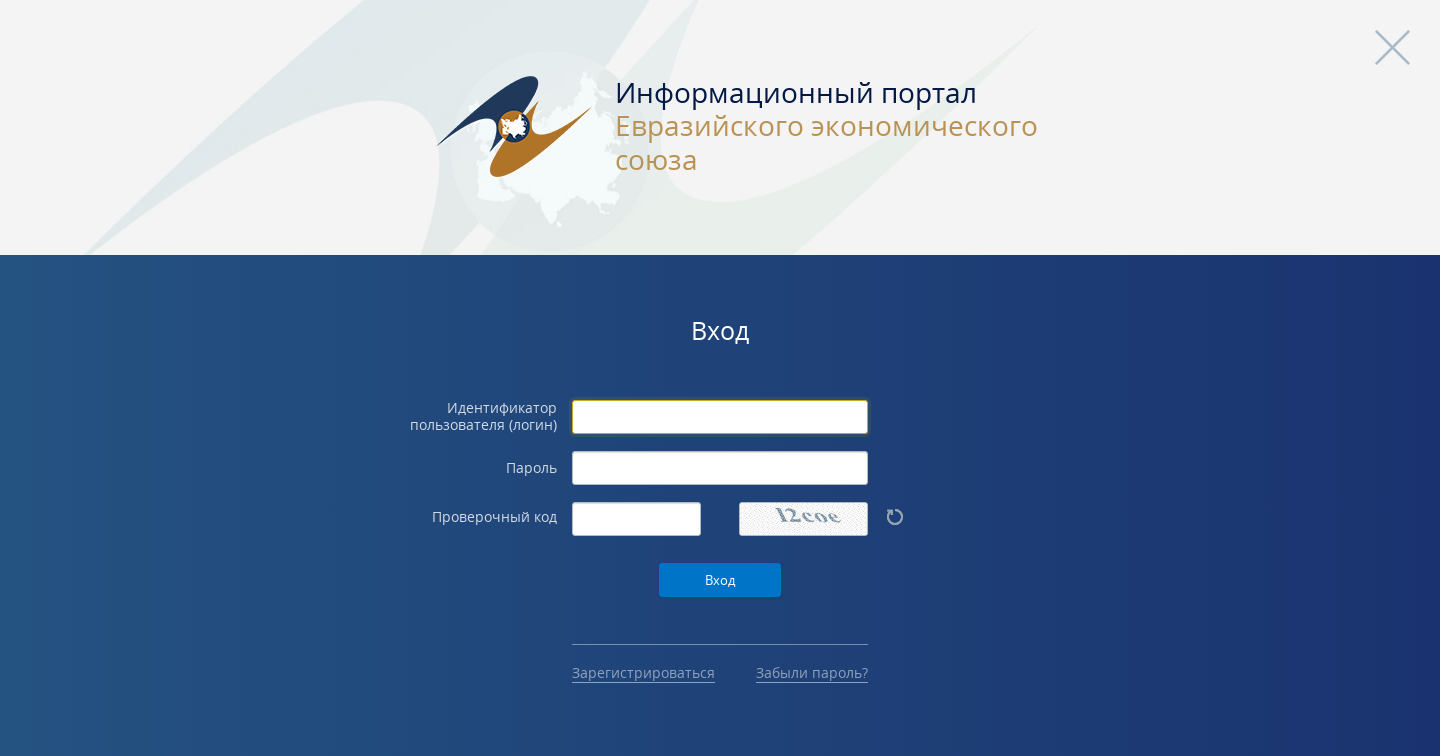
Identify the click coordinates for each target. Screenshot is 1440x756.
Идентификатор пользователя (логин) (483, 417)
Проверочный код (494, 517)
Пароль (531, 468)
